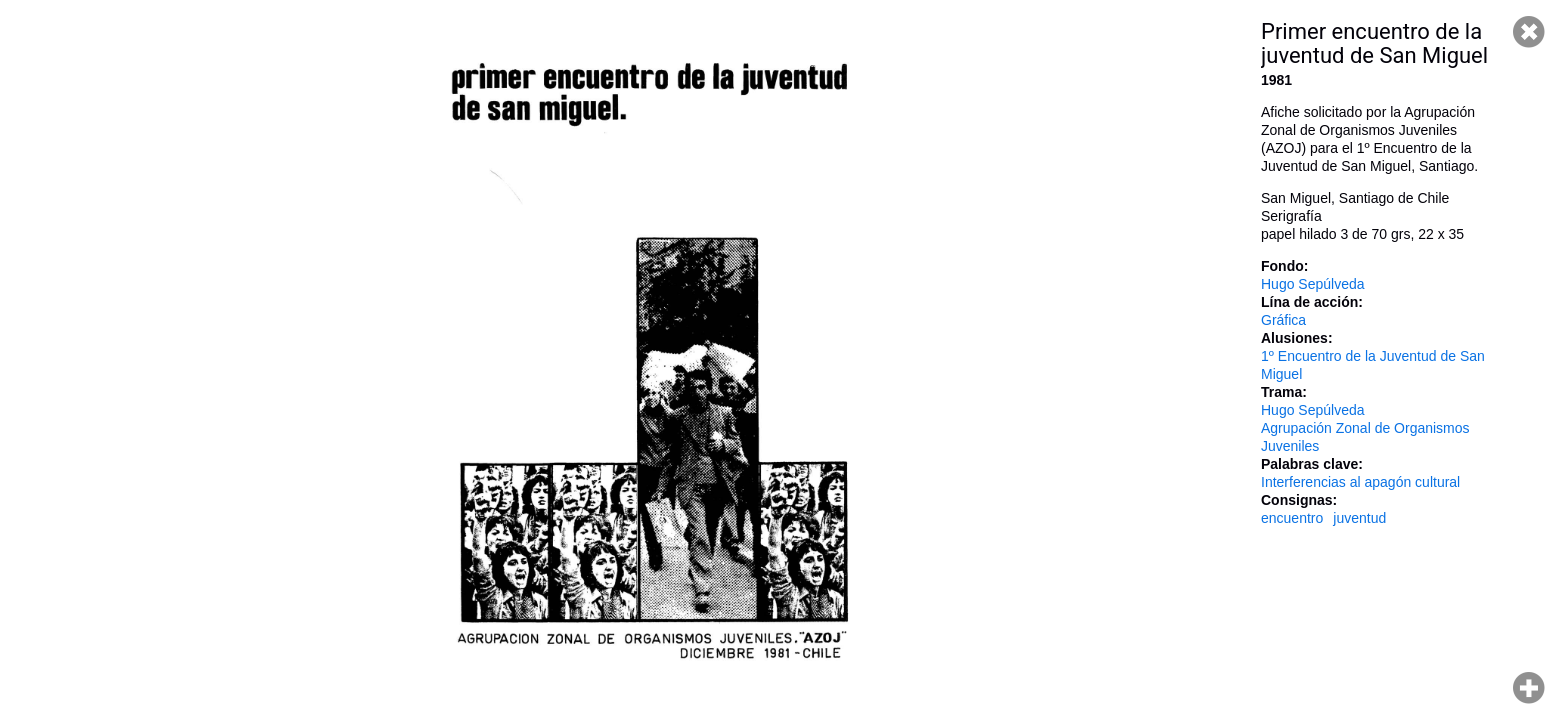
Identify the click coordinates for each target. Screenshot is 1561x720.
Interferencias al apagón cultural (1360, 482)
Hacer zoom (1529, 688)
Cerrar (1529, 32)
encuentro (1292, 518)
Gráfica (1283, 320)
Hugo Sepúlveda (1313, 284)
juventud (1359, 518)
